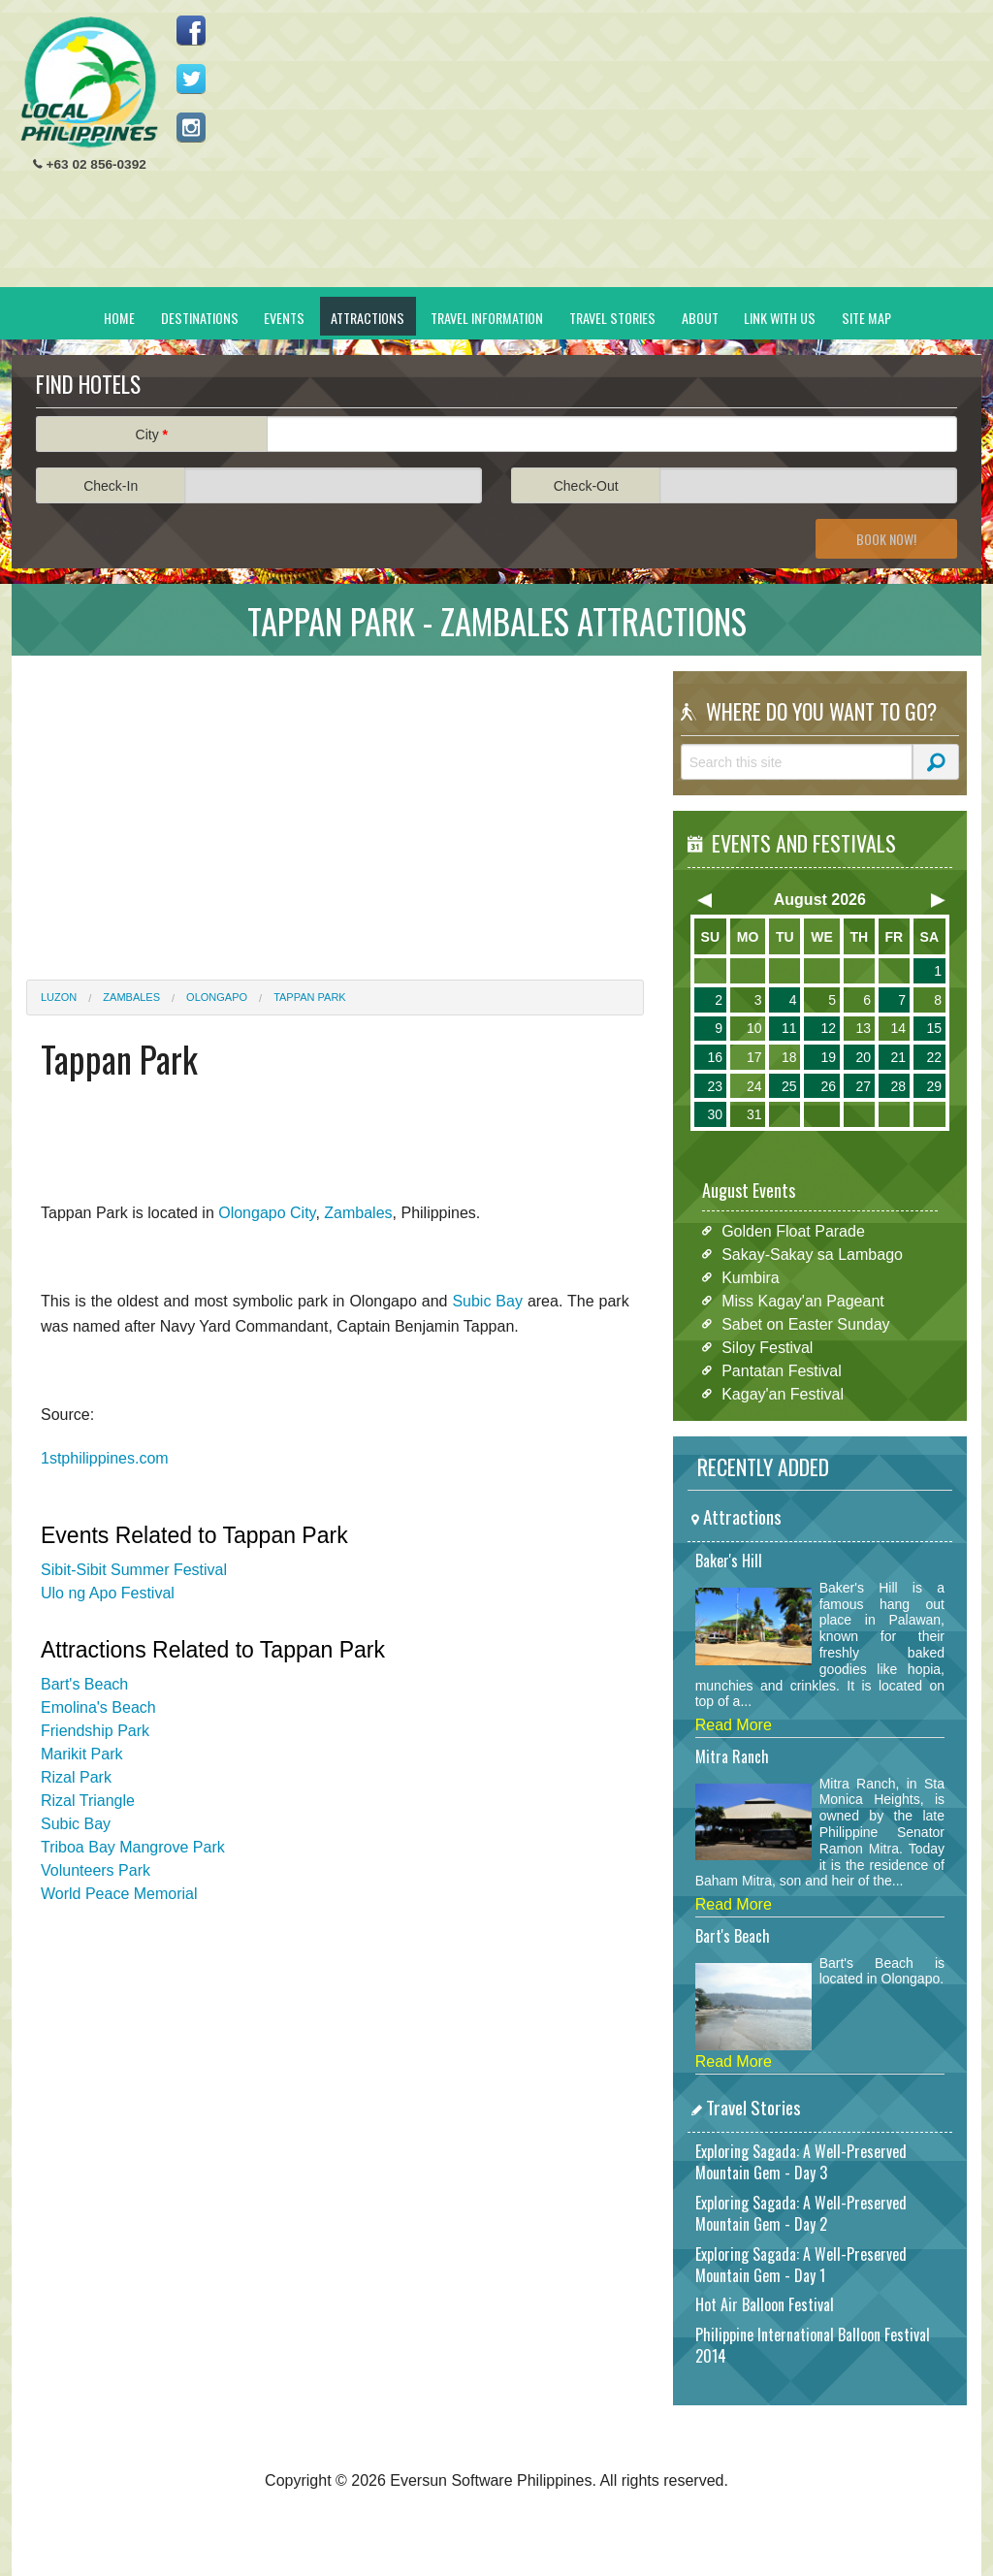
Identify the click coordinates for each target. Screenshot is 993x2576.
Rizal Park (76, 1777)
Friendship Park (95, 1731)
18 (789, 1057)
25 (789, 1086)
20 (863, 1057)
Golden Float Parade (793, 1230)
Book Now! (886, 539)
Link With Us (780, 317)
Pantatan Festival (781, 1370)
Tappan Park (309, 997)
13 (863, 1028)
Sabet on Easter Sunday (805, 1323)
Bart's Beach (84, 1684)
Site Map (866, 317)
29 (934, 1086)
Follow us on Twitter (191, 78)
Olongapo (216, 997)
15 (934, 1028)
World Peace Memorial (119, 1893)
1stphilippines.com (105, 1458)
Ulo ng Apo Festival (108, 1593)
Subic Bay (487, 1301)
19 (828, 1057)
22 (934, 1057)
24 (754, 1086)
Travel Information (487, 317)
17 (754, 1057)
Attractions (367, 317)
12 (828, 1028)
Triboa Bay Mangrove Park (133, 1847)
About (700, 317)
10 (754, 1028)
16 (714, 1057)
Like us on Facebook (191, 30)
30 (714, 1114)
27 (863, 1086)
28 (898, 1086)
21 (898, 1057)
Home (119, 317)
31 (754, 1114)
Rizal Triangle (88, 1800)
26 (828, 1086)
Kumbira (750, 1277)
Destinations (200, 317)
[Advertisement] (614, 151)
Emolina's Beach (98, 1707)
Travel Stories (612, 317)
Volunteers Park (95, 1870)
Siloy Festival (767, 1346)
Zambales (131, 997)
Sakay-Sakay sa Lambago (812, 1253)
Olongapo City (266, 1213)
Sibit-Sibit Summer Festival (134, 1570)
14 (898, 1028)
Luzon (59, 997)
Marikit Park (81, 1754)
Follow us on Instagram (191, 127)
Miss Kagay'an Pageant (802, 1300)
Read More (733, 1725)
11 (789, 1028)
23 (714, 1086)
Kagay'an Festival (782, 1393)
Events (284, 317)
